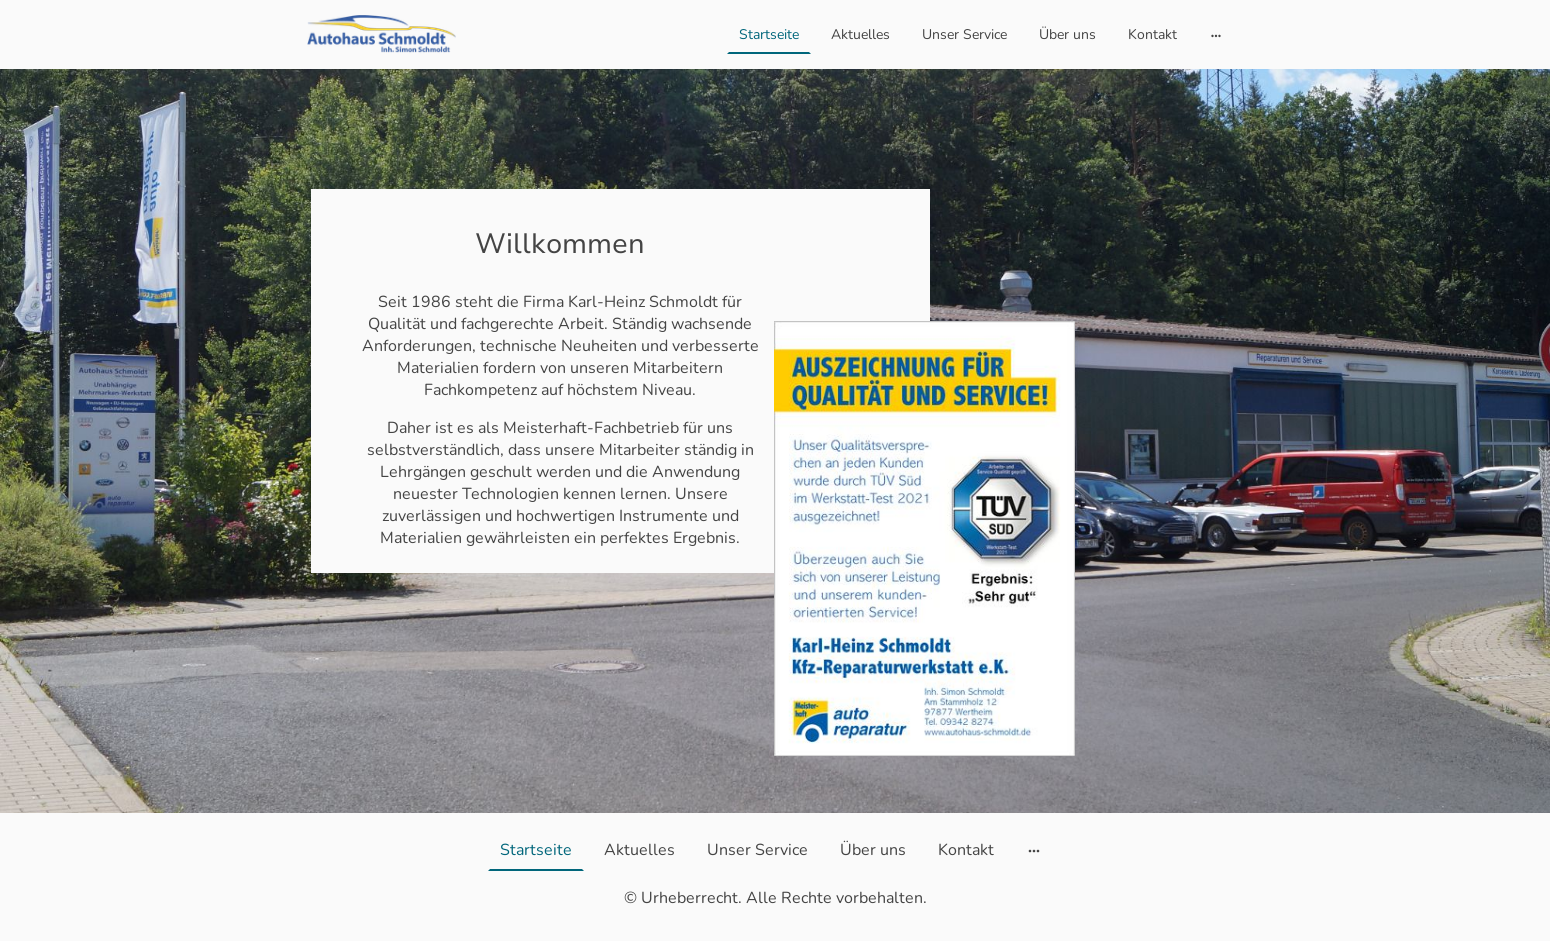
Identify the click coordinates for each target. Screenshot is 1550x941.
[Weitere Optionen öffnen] (1216, 34)
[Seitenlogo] (381, 34)
